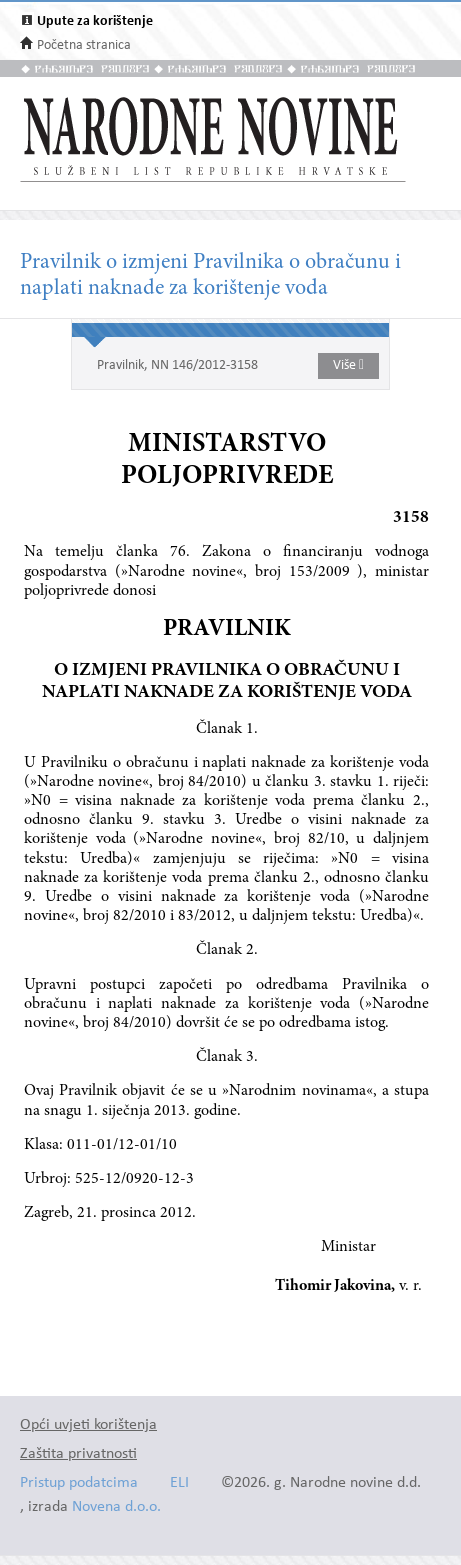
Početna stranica (84, 45)
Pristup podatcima (79, 1483)
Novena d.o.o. (116, 1507)
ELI (179, 1483)
